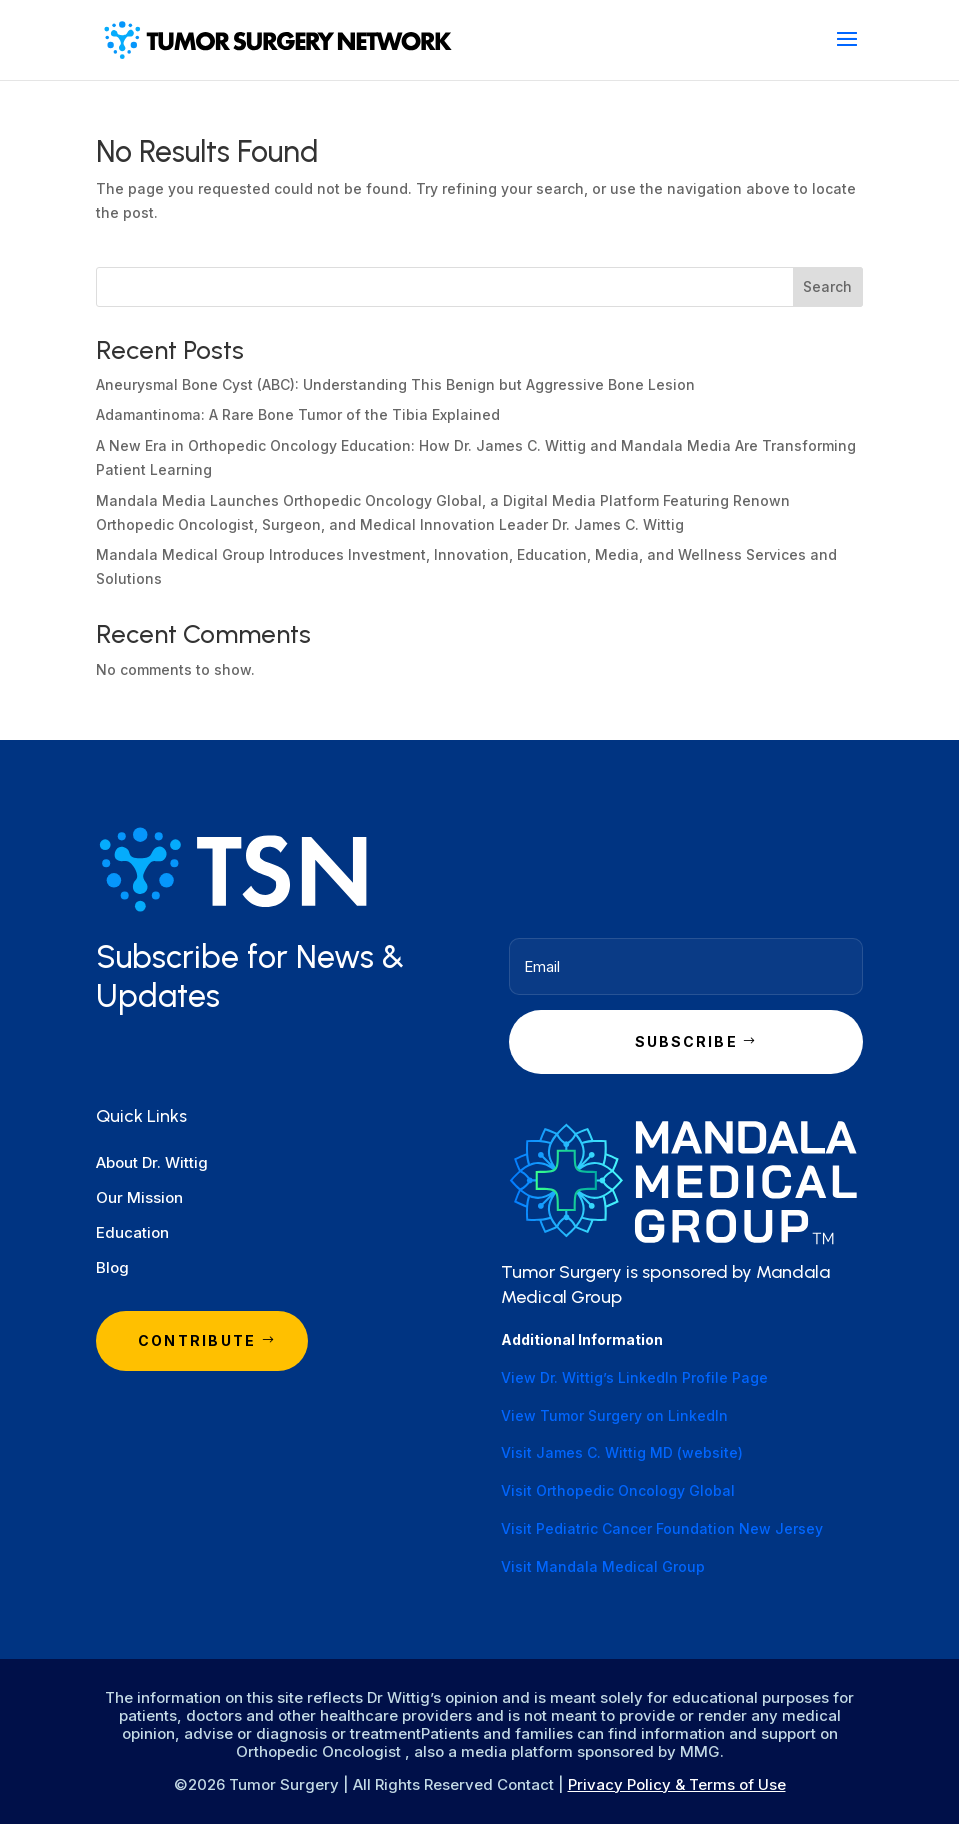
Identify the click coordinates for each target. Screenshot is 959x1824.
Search (827, 286)
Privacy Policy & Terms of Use (677, 1784)
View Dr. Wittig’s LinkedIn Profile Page (634, 1377)
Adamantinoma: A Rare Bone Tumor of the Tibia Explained (298, 414)
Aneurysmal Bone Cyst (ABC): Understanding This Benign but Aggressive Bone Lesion (395, 384)
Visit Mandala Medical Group (603, 1566)
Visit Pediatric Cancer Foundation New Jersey (662, 1528)
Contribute (197, 1340)
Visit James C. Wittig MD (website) (622, 1452)
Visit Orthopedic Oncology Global (618, 1490)
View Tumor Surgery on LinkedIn (614, 1415)
